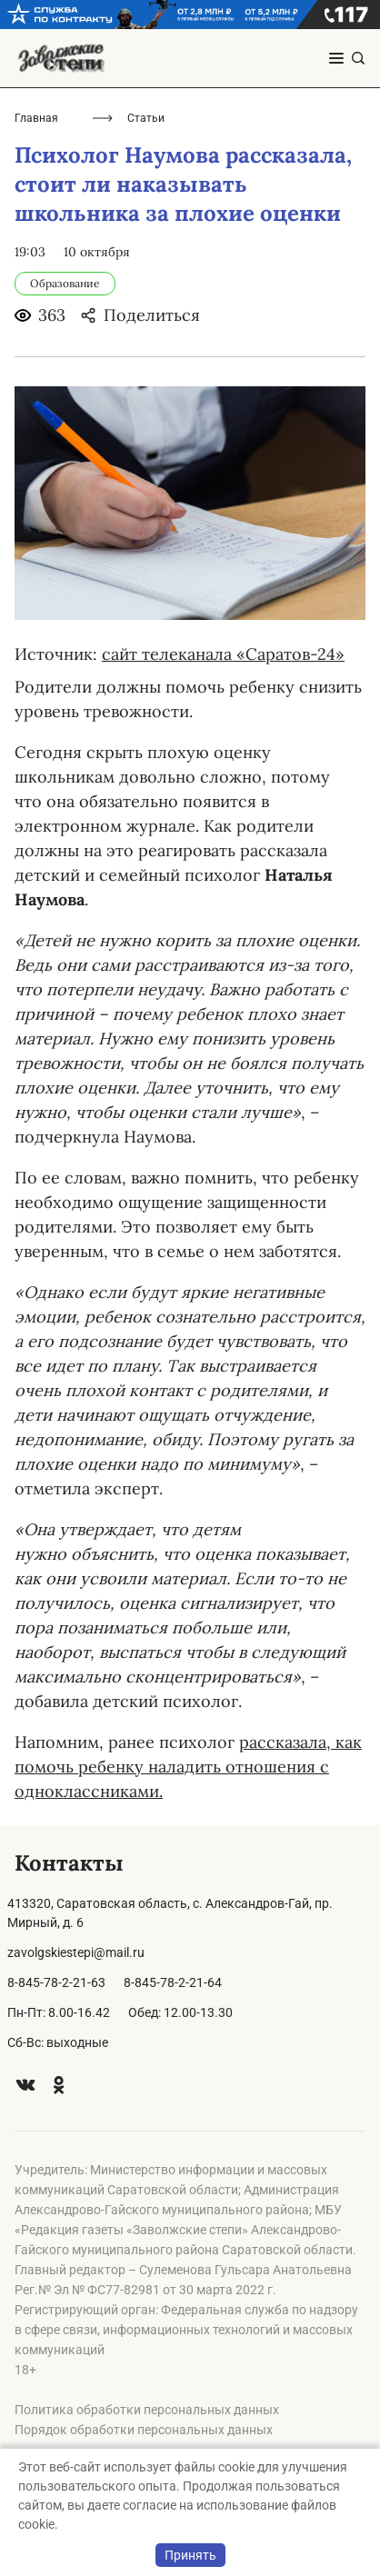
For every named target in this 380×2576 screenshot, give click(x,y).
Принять (190, 2555)
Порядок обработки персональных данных (144, 2429)
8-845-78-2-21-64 (173, 1982)
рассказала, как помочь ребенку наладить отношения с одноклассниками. (188, 1767)
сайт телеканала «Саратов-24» (223, 654)
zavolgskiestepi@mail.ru (76, 1952)
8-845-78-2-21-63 (56, 1982)
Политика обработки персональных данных (147, 2409)
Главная (36, 118)
